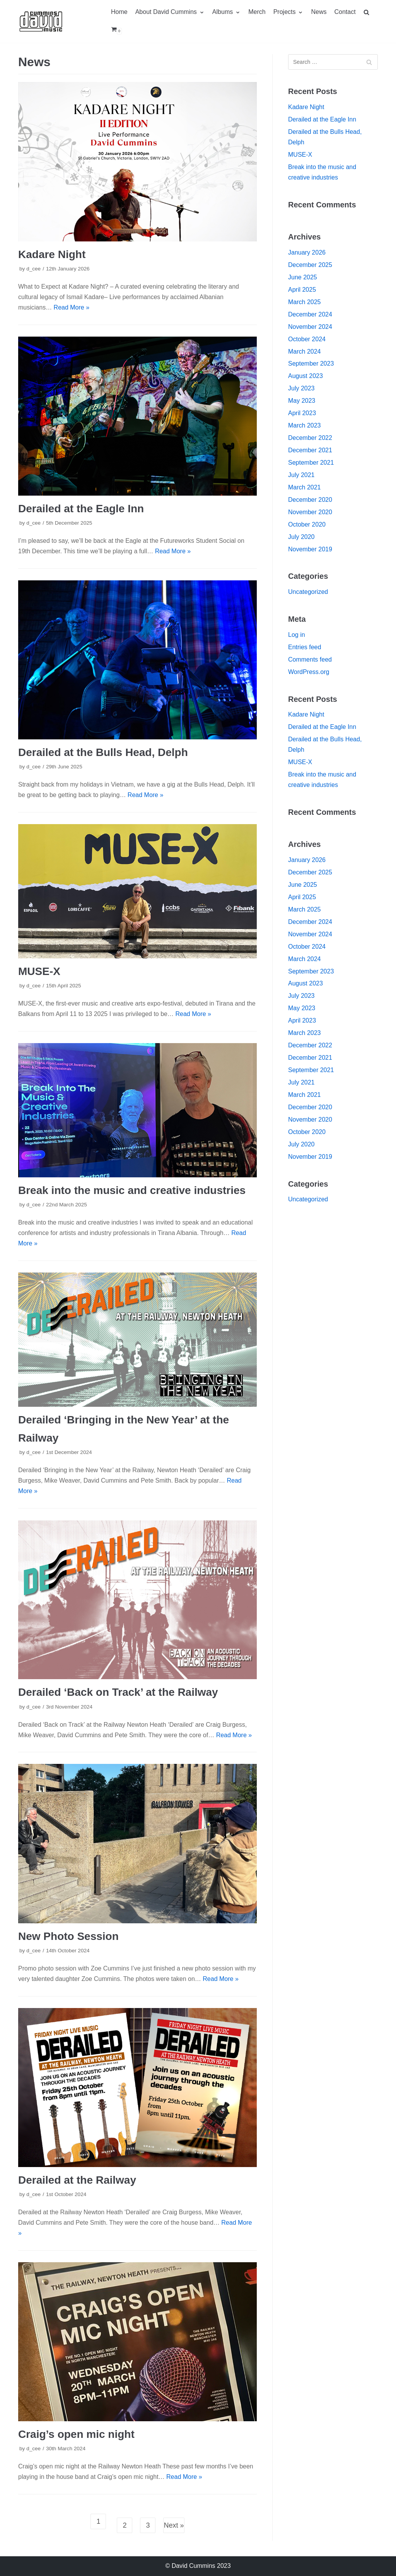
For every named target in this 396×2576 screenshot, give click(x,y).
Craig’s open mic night (76, 2434)
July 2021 (301, 475)
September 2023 (311, 363)
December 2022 (310, 437)
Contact (344, 12)
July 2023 (301, 388)
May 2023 (301, 400)
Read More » (72, 307)
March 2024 (304, 351)
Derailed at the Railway (77, 2180)
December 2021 (310, 450)
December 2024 (310, 314)
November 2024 (310, 326)
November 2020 (310, 512)
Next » (174, 2525)
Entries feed (304, 647)
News (318, 12)
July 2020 (301, 537)
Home (119, 12)
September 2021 (311, 462)
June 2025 (302, 277)
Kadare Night (51, 254)
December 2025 (310, 265)
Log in (296, 634)
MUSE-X (39, 971)
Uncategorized (308, 591)
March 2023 (304, 425)
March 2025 (304, 302)
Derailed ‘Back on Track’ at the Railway (118, 1692)
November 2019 (310, 549)
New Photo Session (68, 1936)
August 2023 (305, 376)
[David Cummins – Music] (41, 21)
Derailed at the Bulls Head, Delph (103, 752)
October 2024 (307, 339)
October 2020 (307, 524)
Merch (256, 12)
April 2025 (302, 289)
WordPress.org (308, 672)
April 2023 (302, 413)
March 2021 (304, 487)
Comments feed (310, 659)
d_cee (33, 269)
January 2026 (307, 252)
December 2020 (310, 499)
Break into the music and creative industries (132, 1190)
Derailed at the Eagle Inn (81, 509)
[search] (370, 12)
